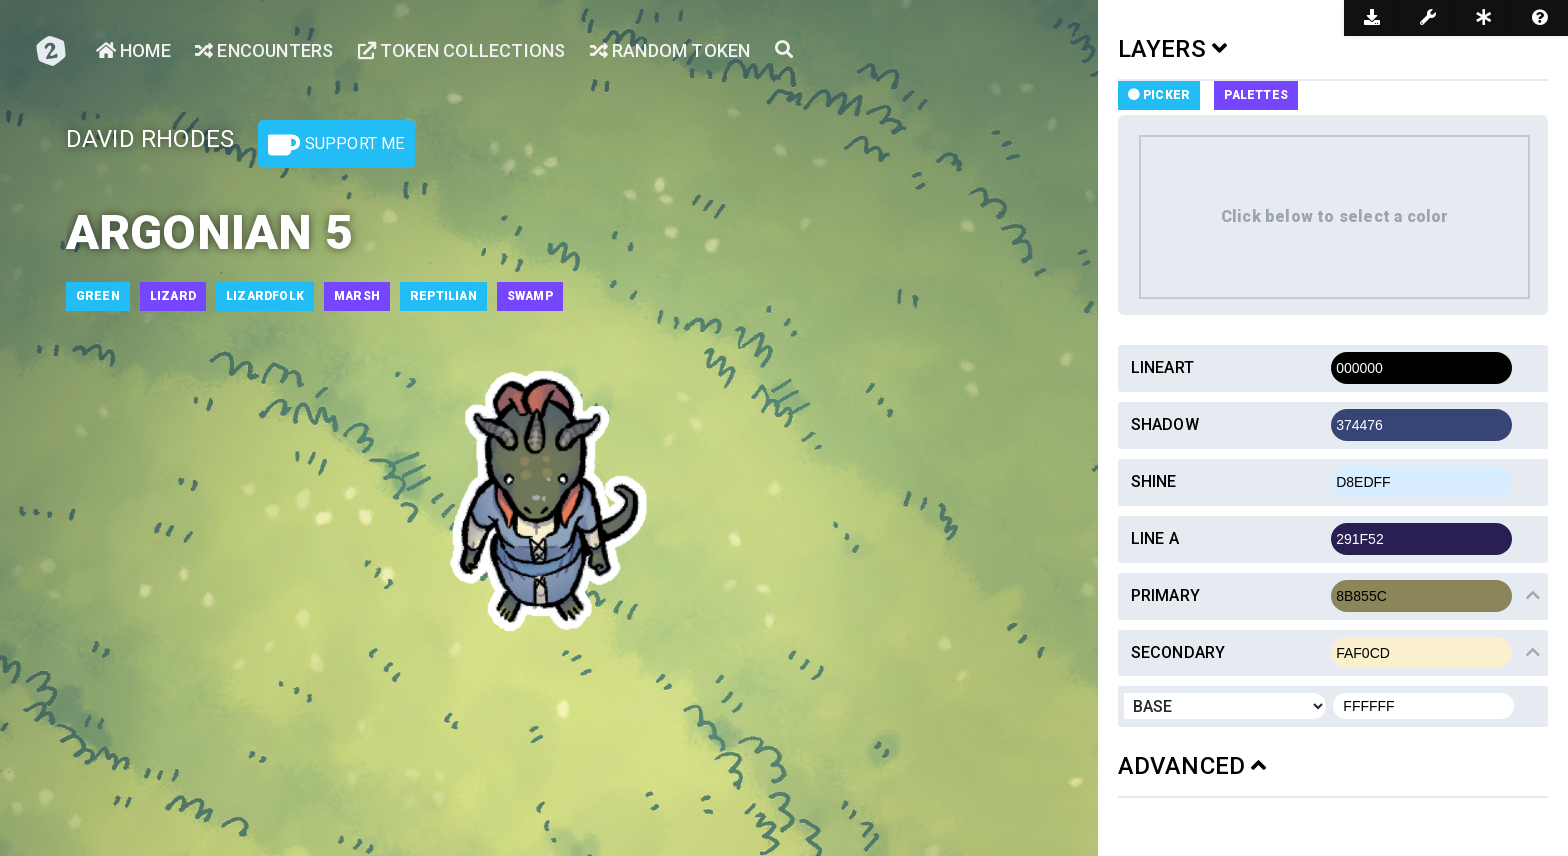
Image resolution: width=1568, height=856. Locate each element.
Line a (1155, 538)
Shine (1154, 481)
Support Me (336, 145)
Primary (1165, 595)
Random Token (670, 50)
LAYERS (1173, 49)
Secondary (1178, 652)
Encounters (264, 50)
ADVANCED (1192, 766)
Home (133, 50)
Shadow (1165, 424)
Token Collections (462, 50)
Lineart (1162, 367)
